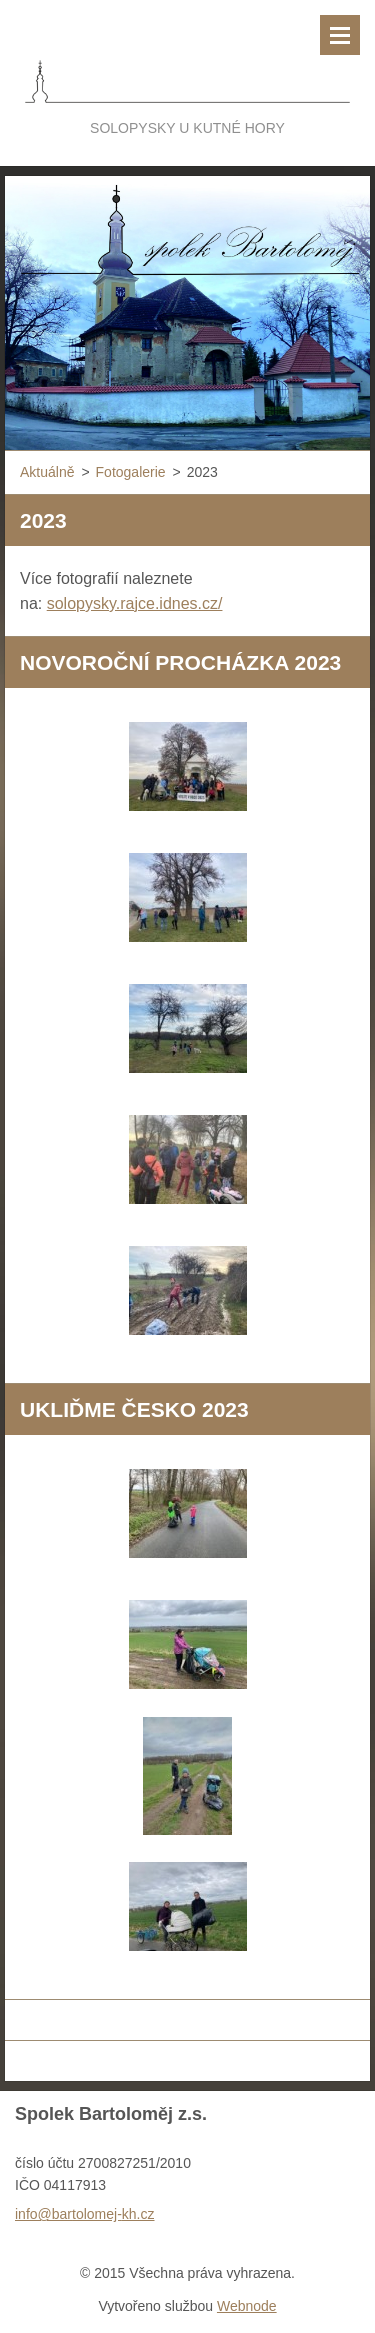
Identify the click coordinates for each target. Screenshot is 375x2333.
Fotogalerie (131, 472)
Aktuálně (47, 472)
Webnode (247, 2306)
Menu (340, 35)
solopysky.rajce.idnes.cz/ (135, 603)
